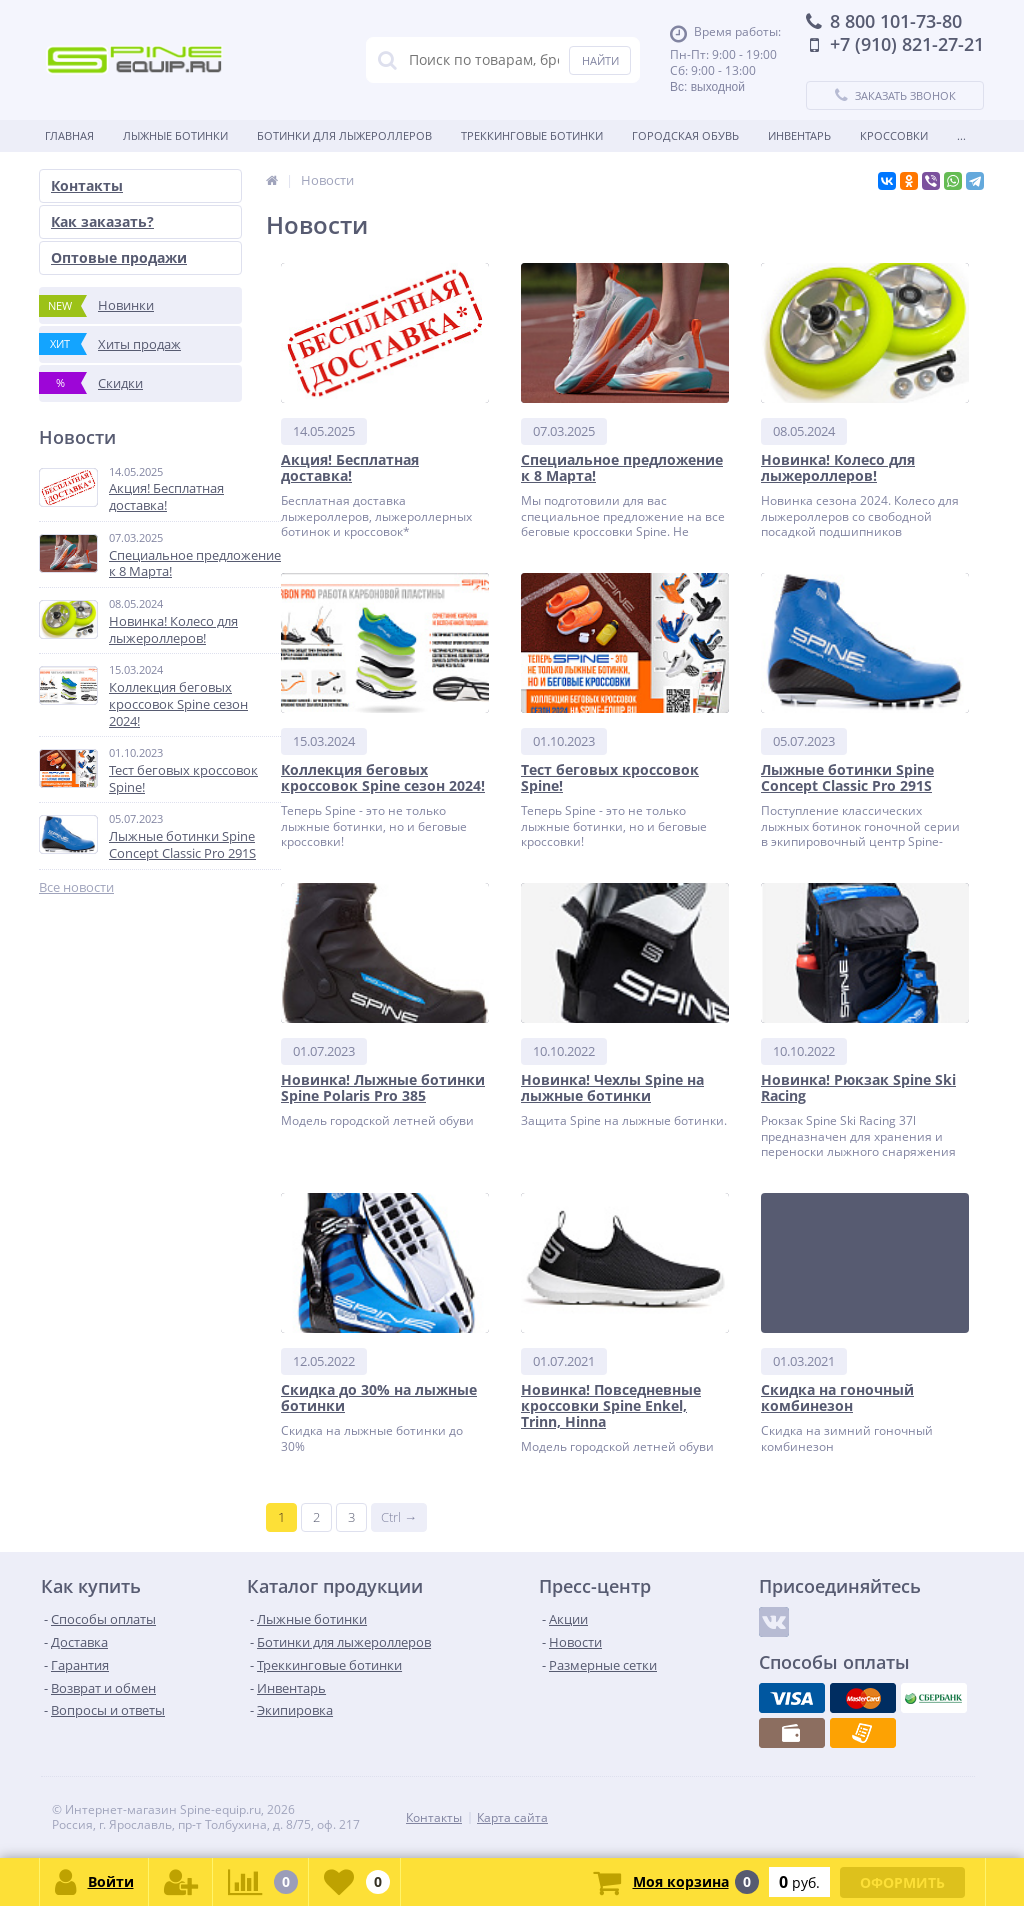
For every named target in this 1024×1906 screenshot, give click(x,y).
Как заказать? (102, 221)
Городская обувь (685, 135)
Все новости (76, 887)
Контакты (87, 185)
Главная (69, 135)
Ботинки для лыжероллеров (344, 135)
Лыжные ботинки (175, 135)
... (961, 135)
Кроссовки (894, 135)
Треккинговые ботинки (532, 135)
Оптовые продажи (119, 257)
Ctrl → (399, 1517)
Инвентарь (799, 135)
